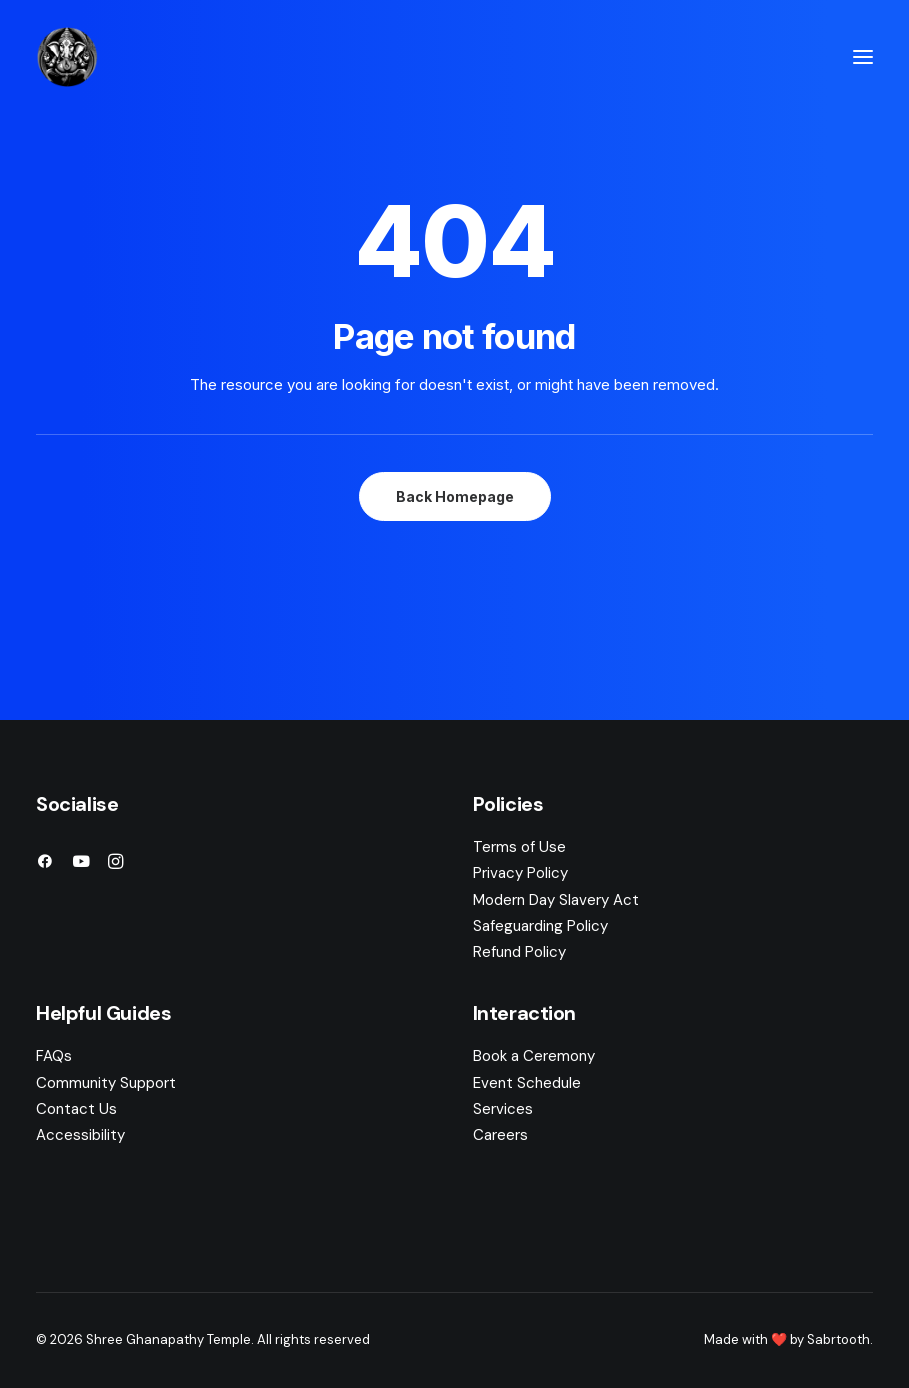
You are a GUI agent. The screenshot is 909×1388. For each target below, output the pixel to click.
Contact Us (76, 1109)
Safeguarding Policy (540, 926)
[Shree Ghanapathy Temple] (67, 57)
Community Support (106, 1083)
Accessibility (80, 1135)
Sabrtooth (838, 1339)
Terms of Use (519, 847)
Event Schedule (527, 1083)
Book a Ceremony (534, 1056)
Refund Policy (519, 952)
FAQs (54, 1056)
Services (503, 1109)
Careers (500, 1135)
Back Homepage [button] (455, 496)
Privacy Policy (520, 873)
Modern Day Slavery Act (556, 900)
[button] (863, 57)
